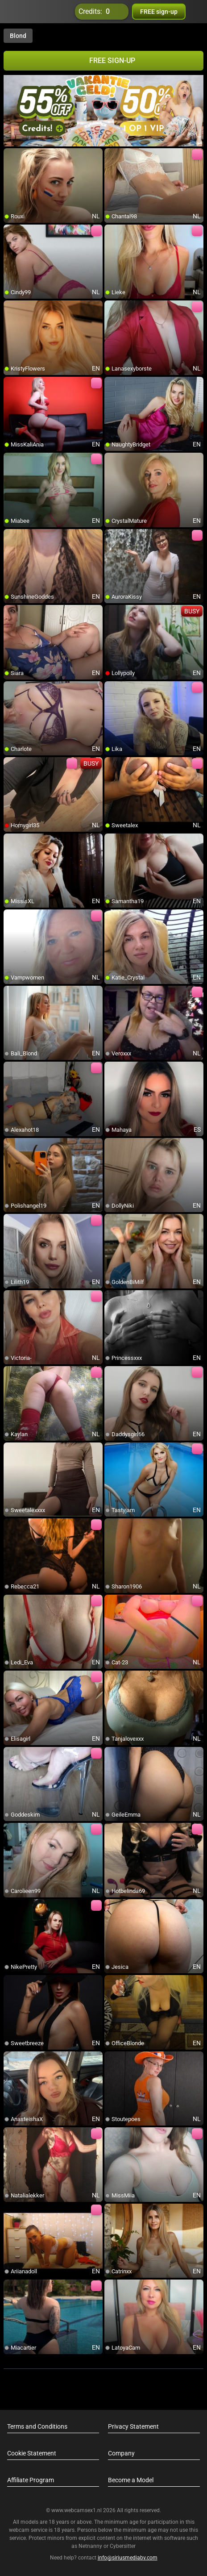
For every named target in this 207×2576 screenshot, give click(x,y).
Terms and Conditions (37, 2426)
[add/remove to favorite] (10, 155)
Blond (18, 35)
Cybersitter (123, 2546)
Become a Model (130, 2480)
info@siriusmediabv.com (127, 2558)
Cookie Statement (31, 2453)
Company (121, 2453)
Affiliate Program (30, 2480)
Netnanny (91, 2546)
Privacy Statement (133, 2426)
